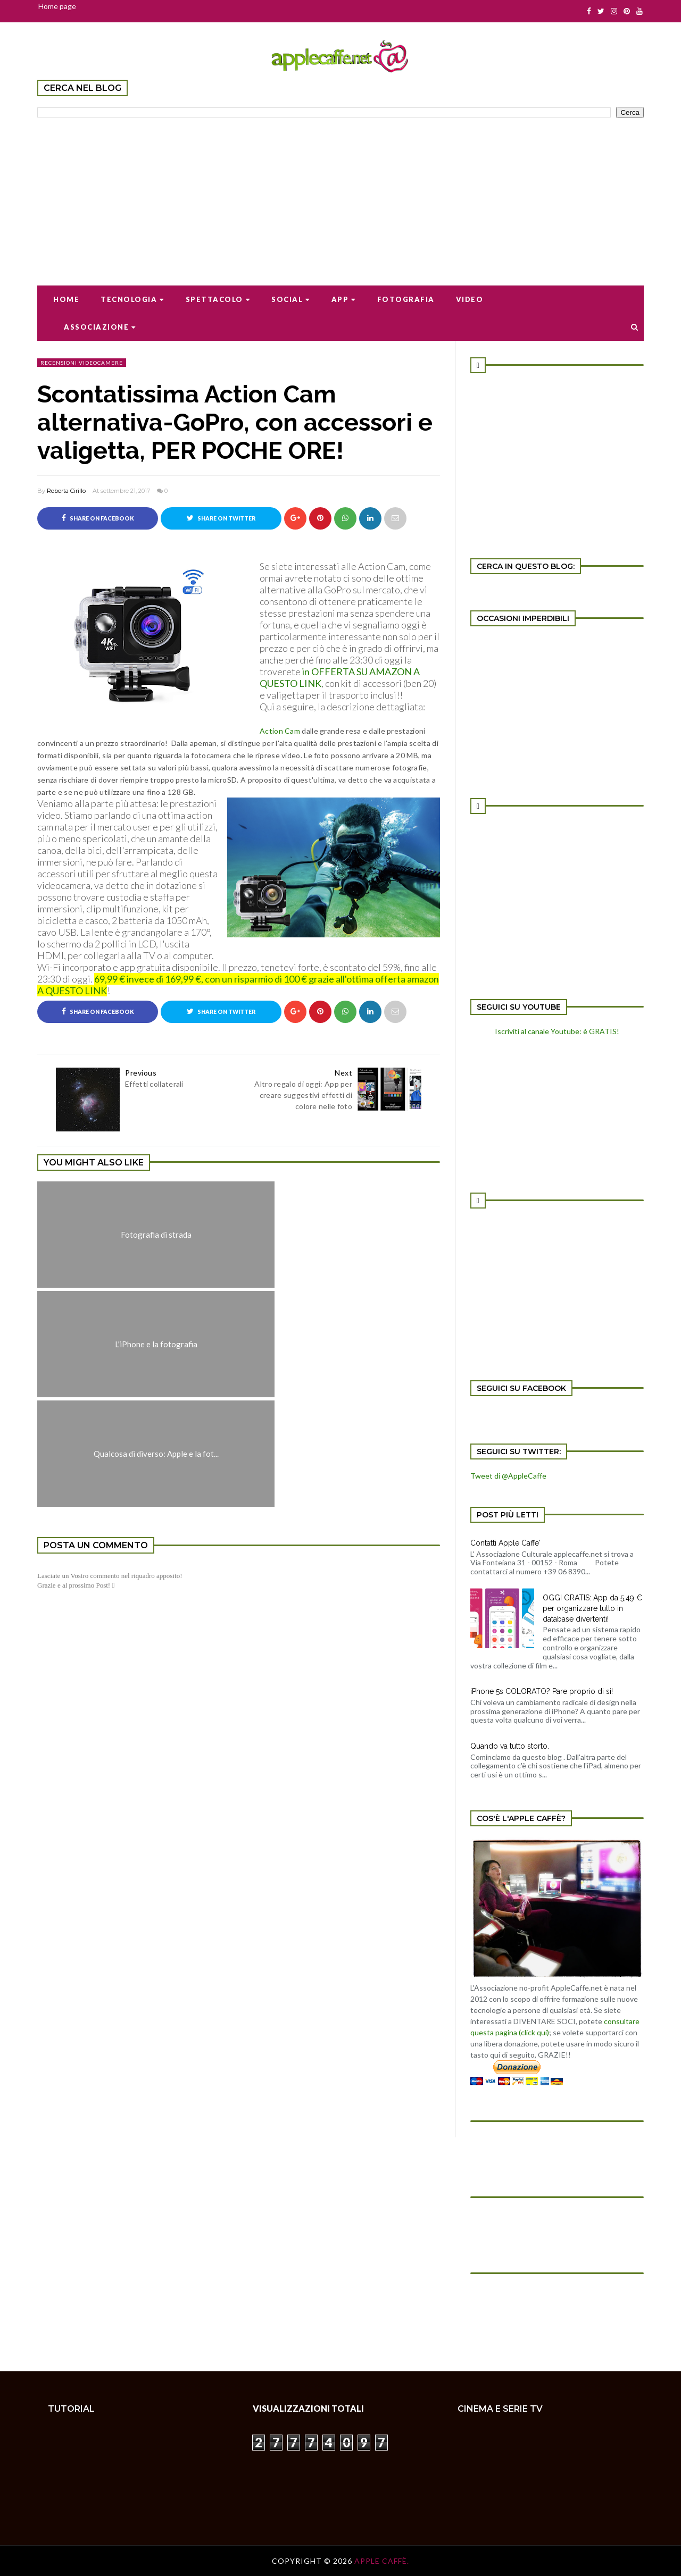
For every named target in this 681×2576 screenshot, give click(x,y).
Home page (57, 6)
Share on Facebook (98, 518)
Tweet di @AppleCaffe (508, 1475)
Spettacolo (218, 299)
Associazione (100, 327)
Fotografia (406, 299)
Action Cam (281, 730)
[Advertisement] (340, 194)
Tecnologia (132, 299)
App (343, 299)
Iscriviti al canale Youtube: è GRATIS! (557, 1031)
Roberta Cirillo (66, 490)
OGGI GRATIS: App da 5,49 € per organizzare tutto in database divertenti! (592, 1608)
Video (470, 299)
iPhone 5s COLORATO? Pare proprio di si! (541, 1691)
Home (66, 299)
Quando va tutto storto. (509, 1746)
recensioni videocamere (81, 362)
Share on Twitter (221, 518)
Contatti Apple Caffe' (505, 1543)
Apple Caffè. (381, 2560)
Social (290, 299)
